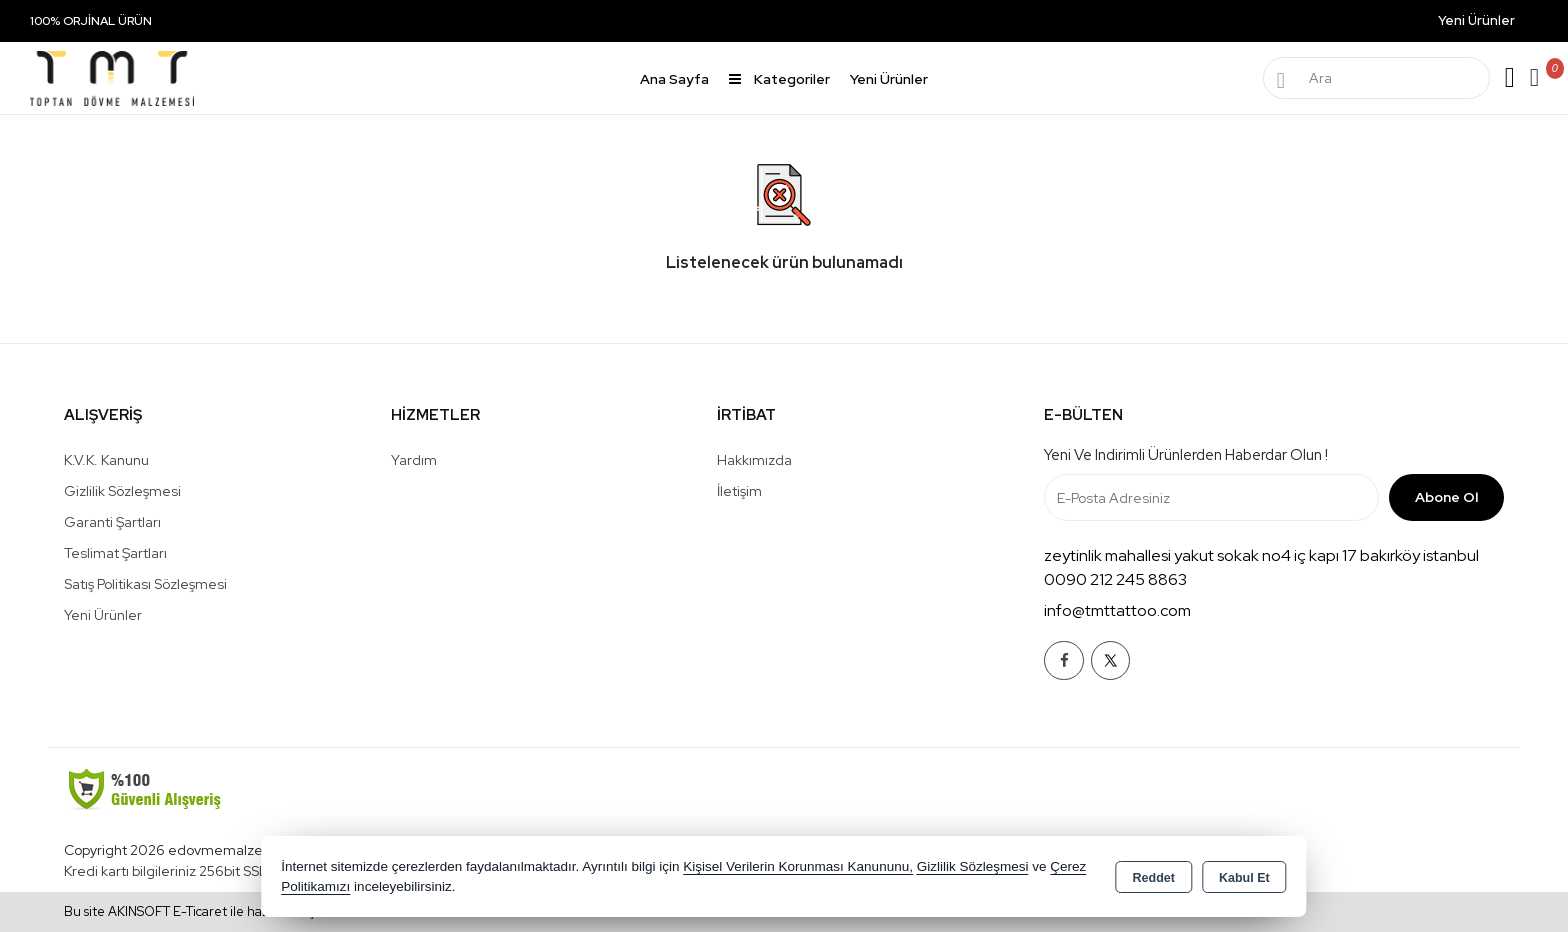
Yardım (414, 460)
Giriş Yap (1510, 78)
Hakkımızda (754, 460)
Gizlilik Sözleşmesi (122, 491)
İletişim (739, 491)
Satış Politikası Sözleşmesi (145, 584)
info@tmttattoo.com (1117, 610)
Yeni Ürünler (103, 615)
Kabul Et (1244, 878)
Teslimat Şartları (115, 553)
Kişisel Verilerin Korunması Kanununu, (798, 866)
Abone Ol (1446, 497)
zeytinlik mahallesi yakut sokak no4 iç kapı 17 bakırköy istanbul (1261, 555)
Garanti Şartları (112, 522)
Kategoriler (779, 79)
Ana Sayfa (674, 79)
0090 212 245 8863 (1115, 579)
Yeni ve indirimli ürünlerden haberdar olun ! (1186, 455)
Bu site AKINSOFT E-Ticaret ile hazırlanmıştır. (197, 911)
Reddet (1154, 878)
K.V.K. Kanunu (106, 460)
